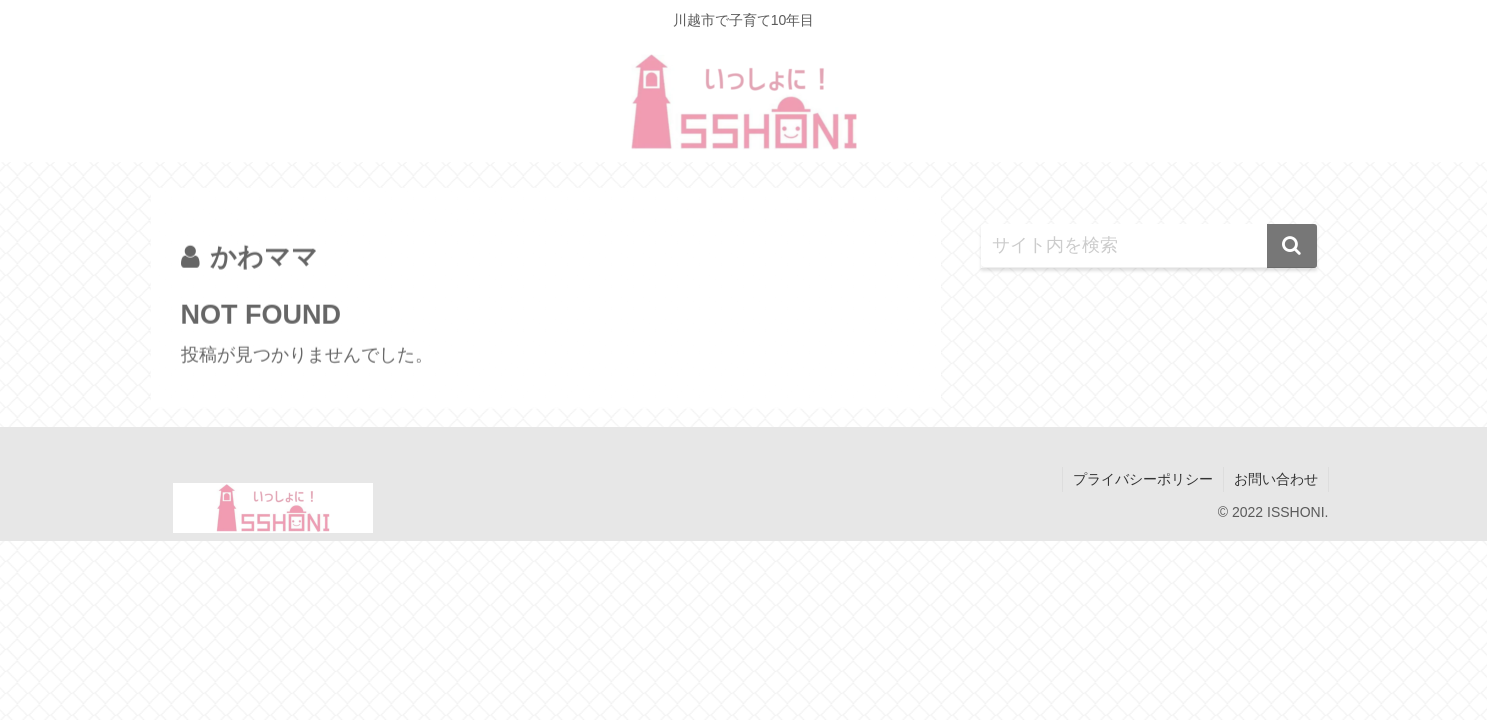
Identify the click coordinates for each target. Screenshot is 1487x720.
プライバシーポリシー (1143, 479)
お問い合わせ (1276, 479)
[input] (1149, 246)
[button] (1292, 246)
